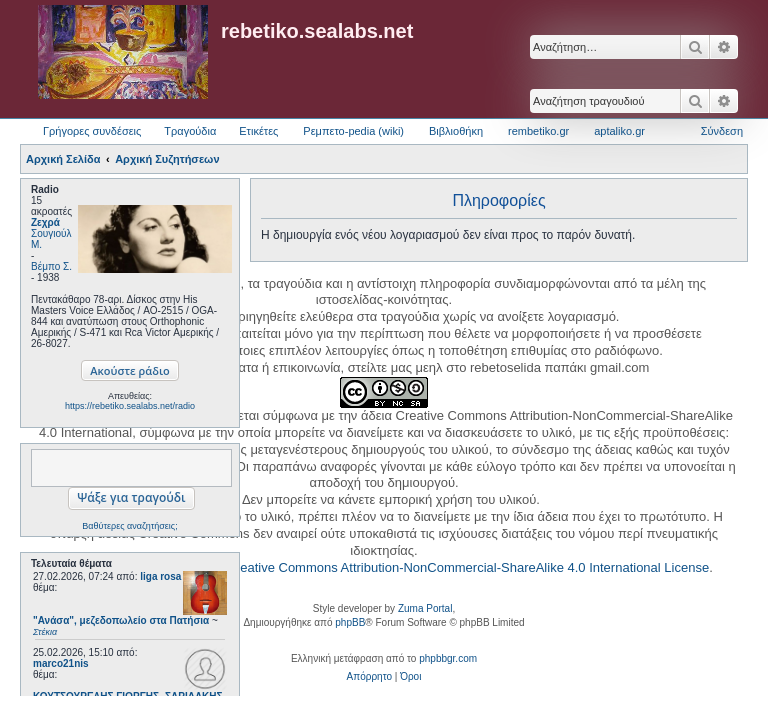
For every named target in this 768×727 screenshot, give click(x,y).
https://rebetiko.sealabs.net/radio (130, 406)
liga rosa (160, 576)
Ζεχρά (45, 222)
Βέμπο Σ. (51, 266)
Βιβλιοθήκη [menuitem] (456, 131)
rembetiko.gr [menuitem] (538, 131)
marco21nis (61, 663)
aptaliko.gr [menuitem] (619, 131)
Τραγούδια (190, 131)
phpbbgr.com (448, 658)
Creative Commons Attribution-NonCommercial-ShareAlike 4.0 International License (467, 567)
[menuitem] (369, 677)
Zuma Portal (425, 608)
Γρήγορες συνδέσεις (92, 131)
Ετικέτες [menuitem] (258, 131)
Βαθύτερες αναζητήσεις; (129, 526)
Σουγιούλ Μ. (51, 239)
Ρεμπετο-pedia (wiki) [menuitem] (353, 131)
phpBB (350, 622)
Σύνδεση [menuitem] (722, 131)
